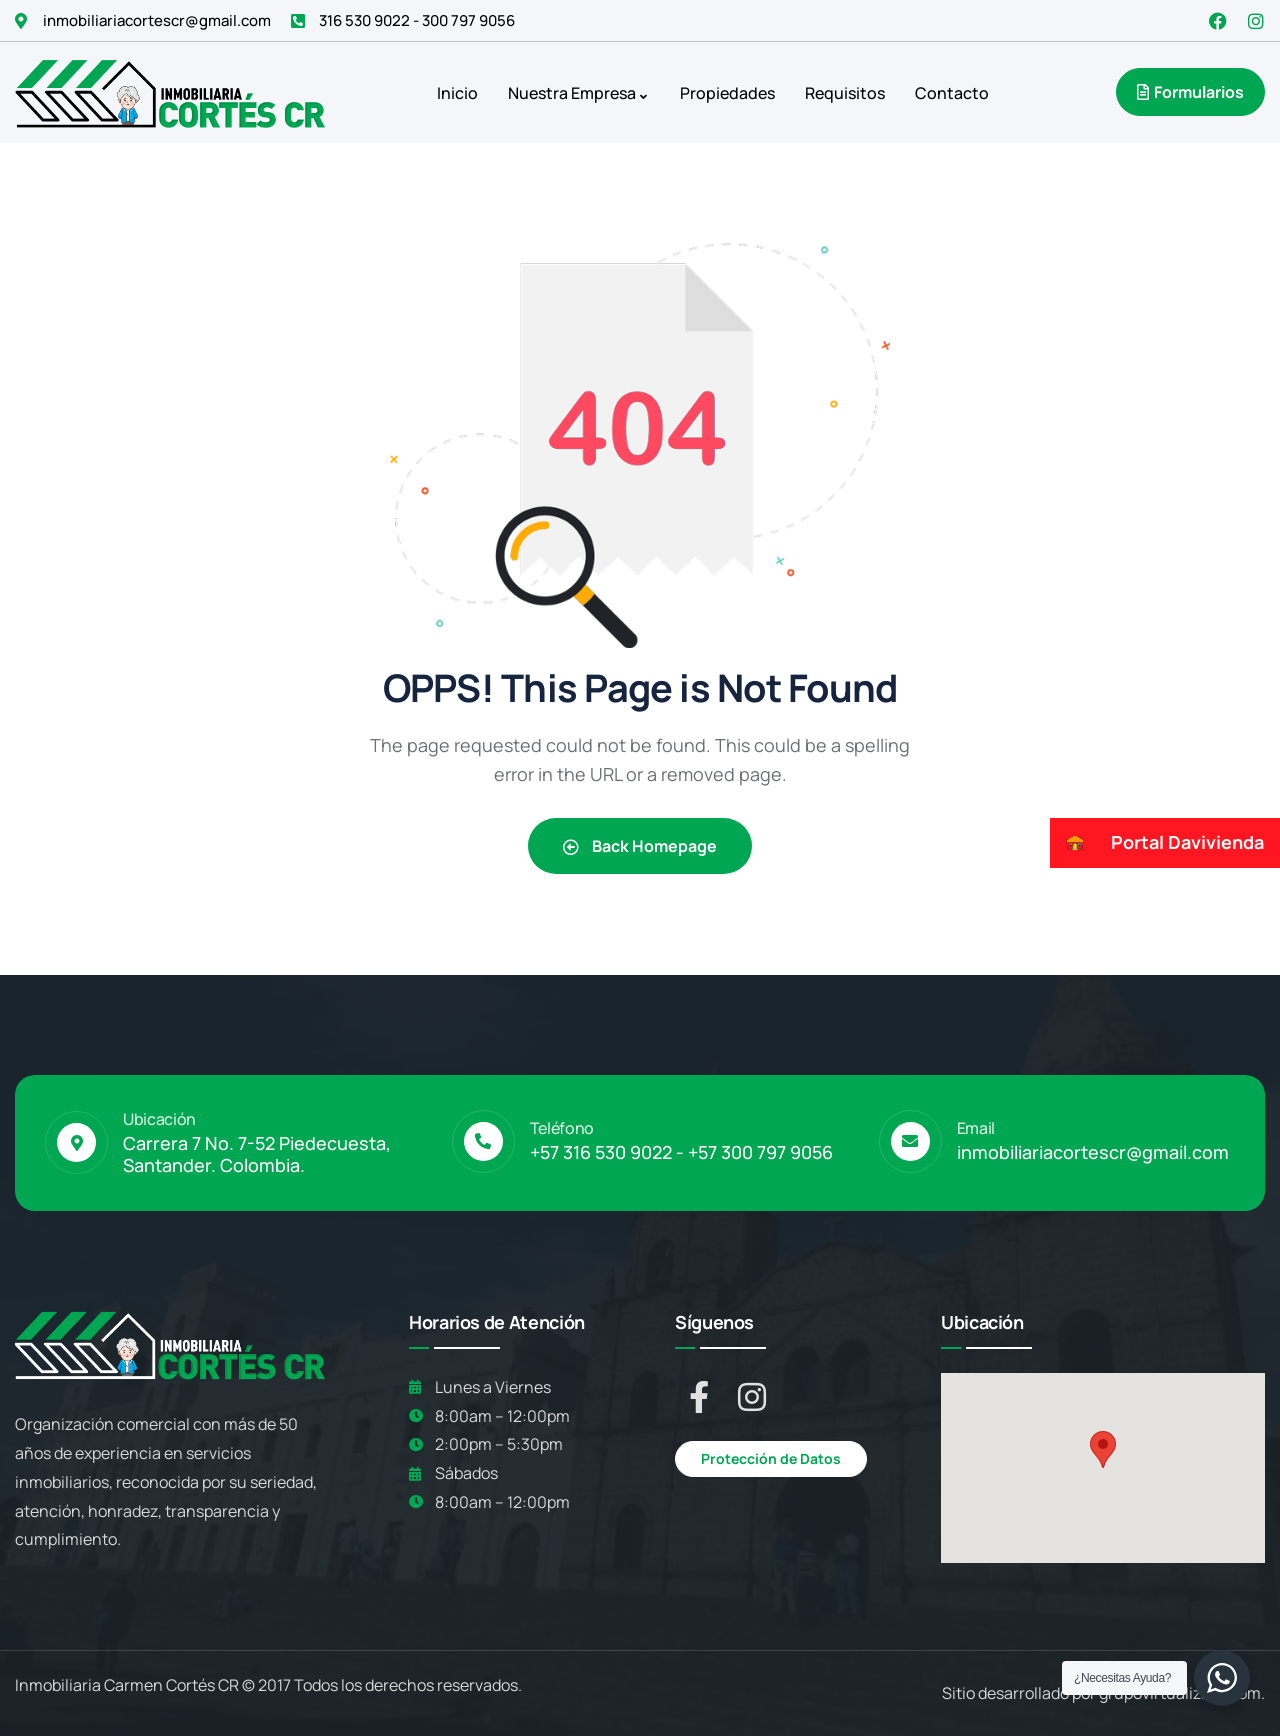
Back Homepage (640, 846)
